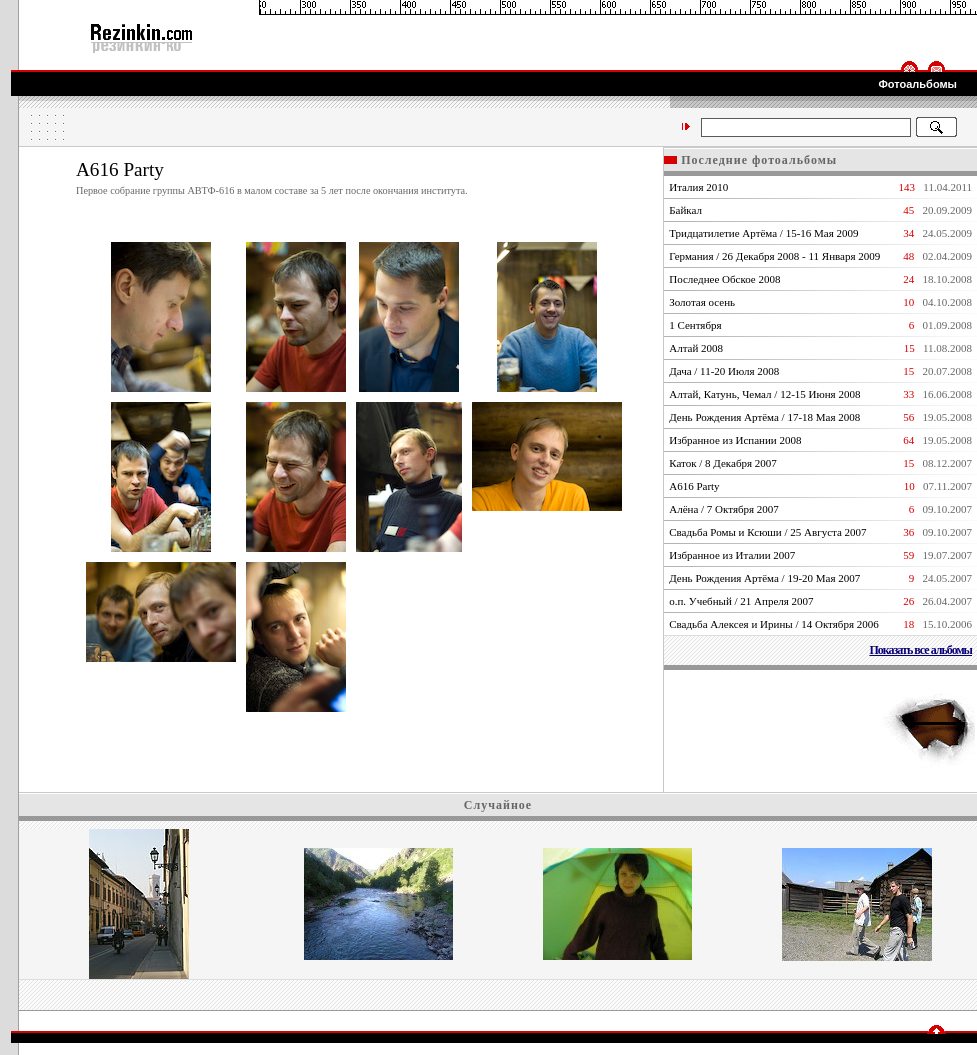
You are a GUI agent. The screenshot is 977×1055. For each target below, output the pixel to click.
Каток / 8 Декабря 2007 (723, 463)
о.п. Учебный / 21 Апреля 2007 (741, 601)
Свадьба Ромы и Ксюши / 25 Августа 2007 (767, 532)
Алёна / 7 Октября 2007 (724, 509)
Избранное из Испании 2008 (735, 440)
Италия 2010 (698, 187)
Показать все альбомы (920, 650)
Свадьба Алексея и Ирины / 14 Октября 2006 (774, 624)
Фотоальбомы (917, 84)
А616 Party (694, 486)
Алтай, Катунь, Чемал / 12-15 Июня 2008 (764, 394)
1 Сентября (695, 325)
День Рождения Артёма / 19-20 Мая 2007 (764, 578)
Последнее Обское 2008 (724, 279)
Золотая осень (702, 302)
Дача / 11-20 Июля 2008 (724, 371)
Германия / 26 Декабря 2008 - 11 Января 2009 (774, 256)
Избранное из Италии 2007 (732, 555)
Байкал (685, 210)
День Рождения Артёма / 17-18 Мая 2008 (764, 417)
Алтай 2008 (696, 348)
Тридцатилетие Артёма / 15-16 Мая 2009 (763, 233)
